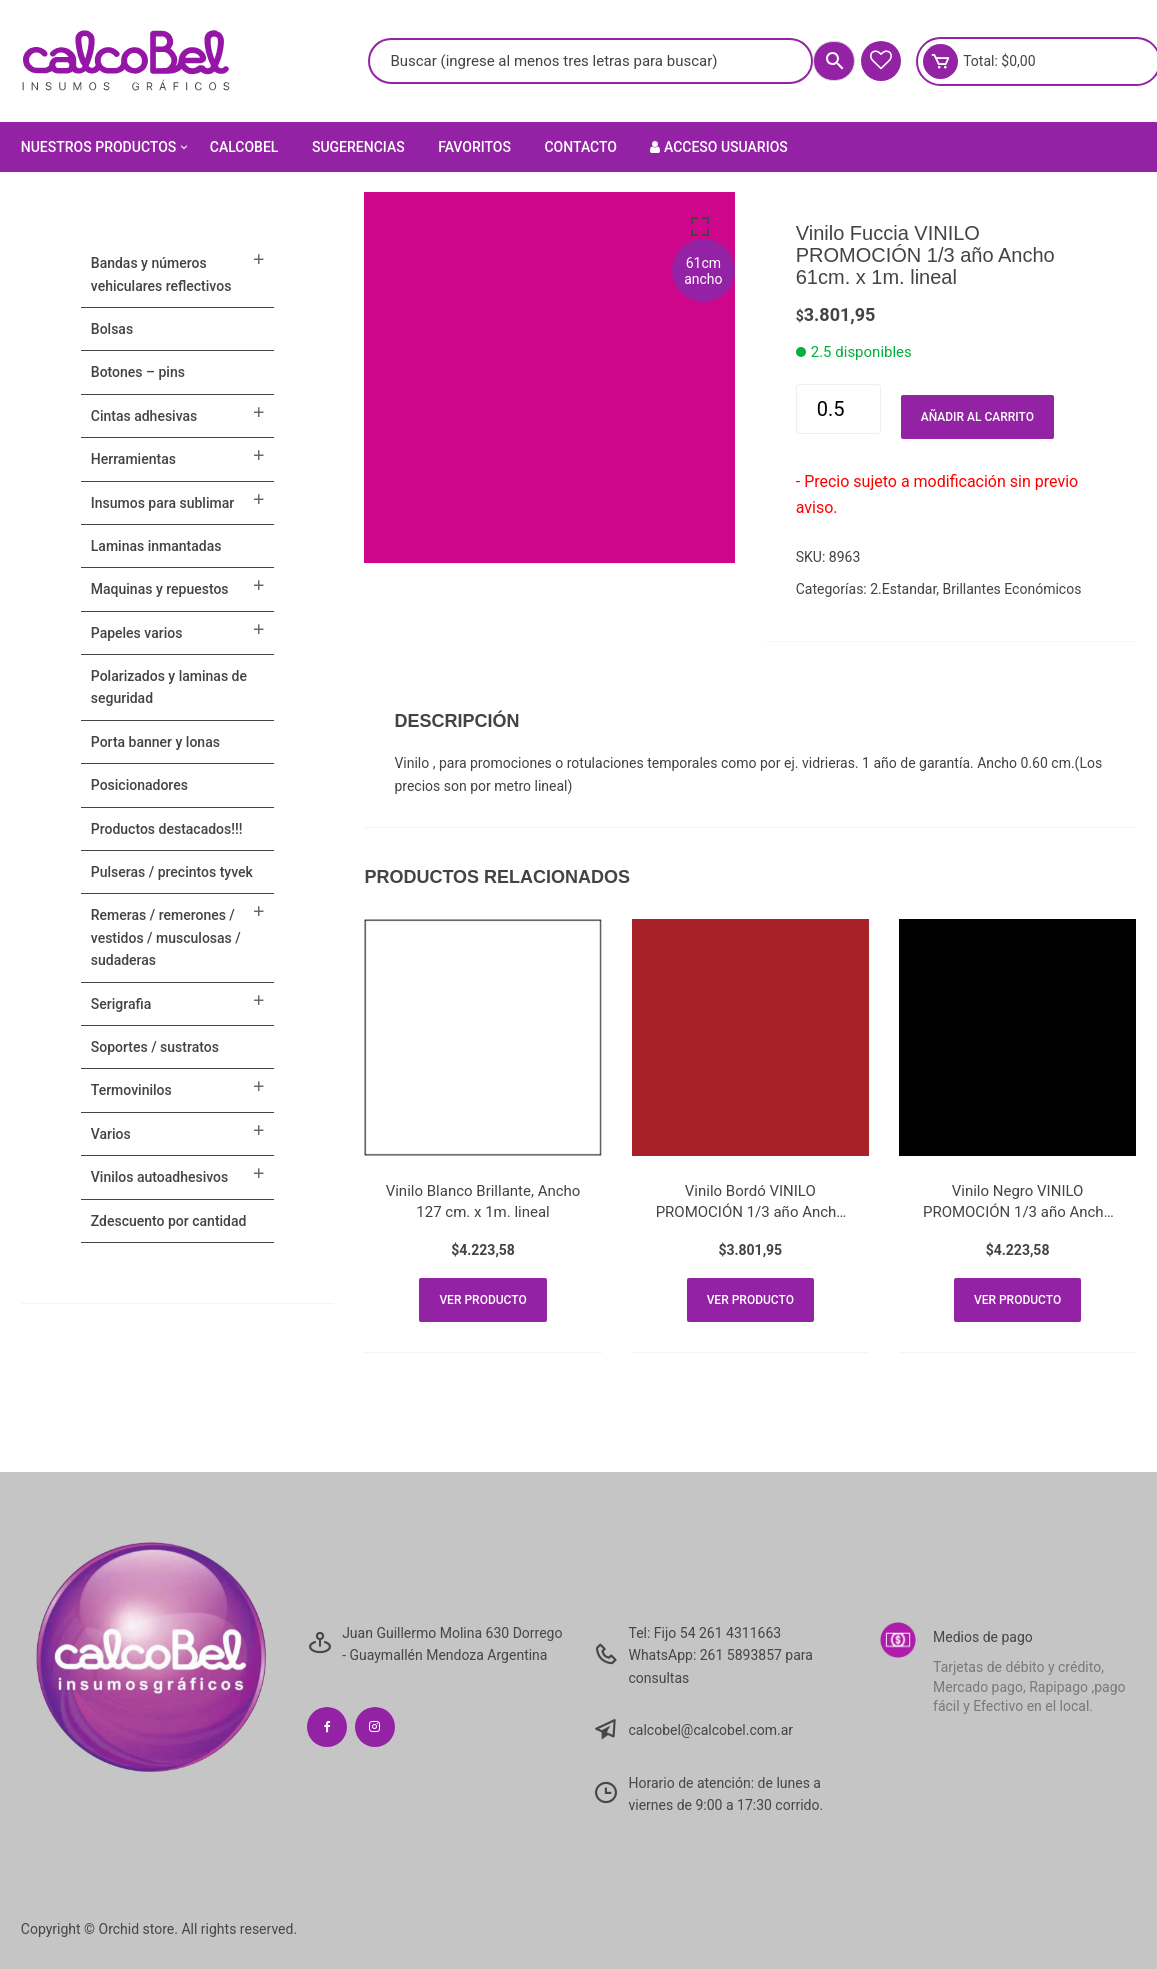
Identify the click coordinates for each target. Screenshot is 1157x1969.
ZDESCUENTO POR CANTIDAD (169, 1221)
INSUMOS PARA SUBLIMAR (162, 503)
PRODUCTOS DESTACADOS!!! (167, 829)
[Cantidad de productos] (838, 409)
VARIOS (111, 1134)
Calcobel (244, 147)
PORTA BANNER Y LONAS (155, 742)
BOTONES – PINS (138, 372)
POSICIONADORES (139, 785)
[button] (700, 227)
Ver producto (482, 1300)
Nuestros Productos (106, 147)
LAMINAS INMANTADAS (156, 546)
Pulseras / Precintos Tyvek (172, 872)
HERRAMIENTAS (133, 459)
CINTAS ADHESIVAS (144, 416)
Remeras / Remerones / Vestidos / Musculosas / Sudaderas (166, 937)
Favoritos (474, 147)
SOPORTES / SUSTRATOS (155, 1047)
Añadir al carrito (977, 417)
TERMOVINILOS (131, 1090)
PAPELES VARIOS (137, 633)
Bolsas (112, 329)
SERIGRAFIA (121, 1004)
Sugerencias (358, 147)
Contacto (580, 147)
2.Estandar (903, 589)
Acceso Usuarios (718, 147)
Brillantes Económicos (1012, 589)
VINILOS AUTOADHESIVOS (159, 1177)
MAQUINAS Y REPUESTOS (160, 589)
